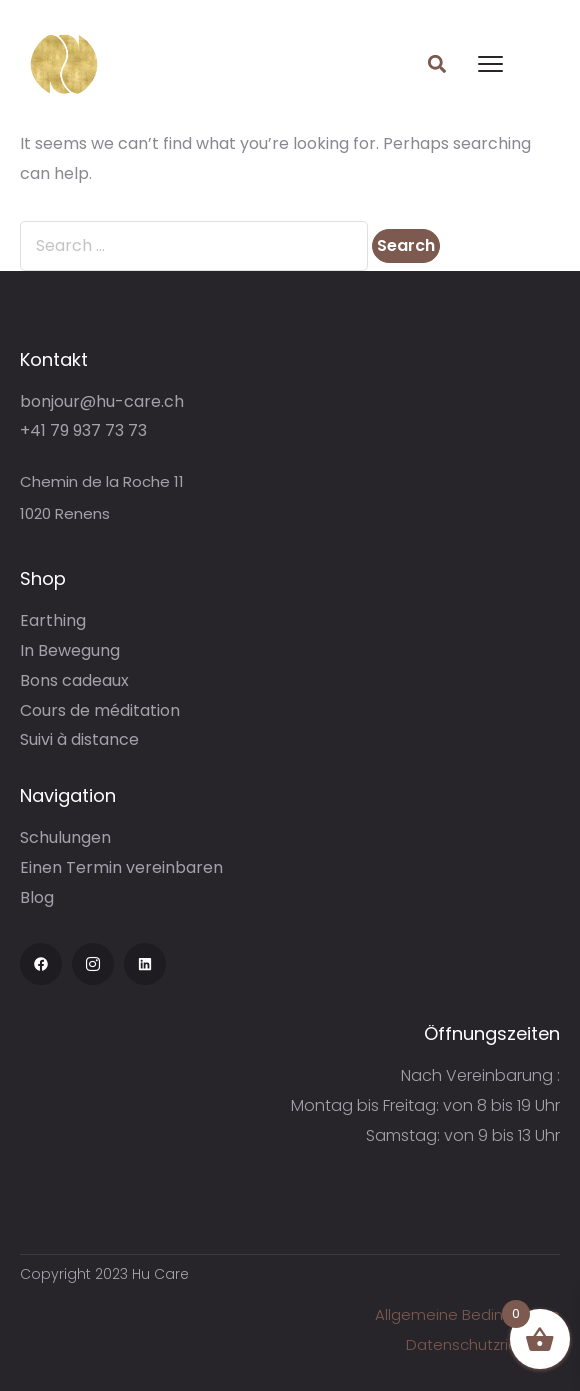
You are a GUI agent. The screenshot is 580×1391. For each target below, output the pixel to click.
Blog (37, 897)
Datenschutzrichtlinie (483, 1344)
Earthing (53, 620)
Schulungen (65, 837)
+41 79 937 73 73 (83, 430)
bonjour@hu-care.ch (102, 401)
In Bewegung (70, 650)
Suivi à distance (79, 739)
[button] (437, 64)
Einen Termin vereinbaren (121, 867)
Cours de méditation (100, 710)
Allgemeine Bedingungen (467, 1314)
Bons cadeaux (74, 680)
